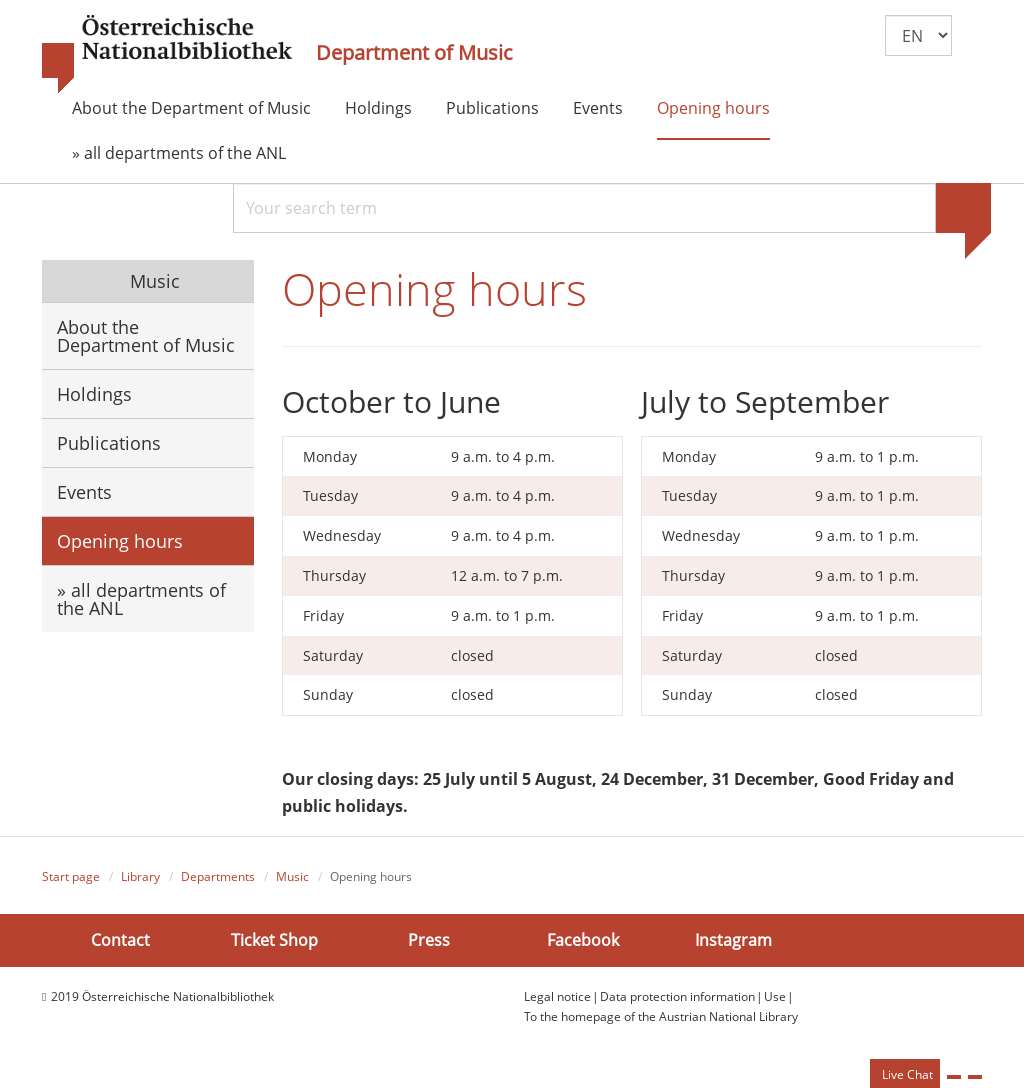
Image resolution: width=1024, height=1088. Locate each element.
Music (152, 281)
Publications (492, 108)
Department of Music (414, 53)
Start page (71, 876)
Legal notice (557, 996)
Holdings (378, 108)
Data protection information (677, 996)
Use (775, 996)
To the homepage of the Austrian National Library (661, 1016)
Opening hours (713, 108)
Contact (120, 940)
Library (140, 876)
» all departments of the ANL (179, 153)
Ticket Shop (274, 940)
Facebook (583, 940)
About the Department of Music (191, 108)
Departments (218, 876)
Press (429, 940)
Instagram (733, 940)
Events (598, 108)
